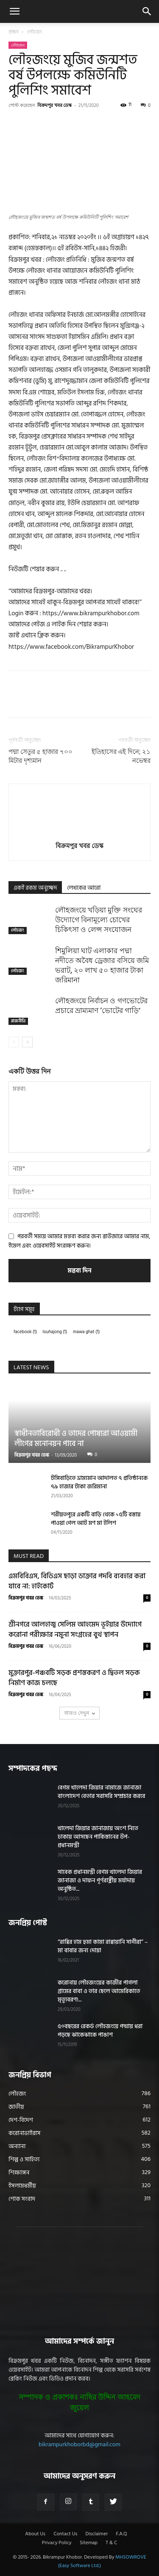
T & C (111, 2543)
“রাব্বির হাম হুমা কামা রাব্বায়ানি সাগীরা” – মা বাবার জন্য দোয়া (103, 1946)
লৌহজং (34, 32)
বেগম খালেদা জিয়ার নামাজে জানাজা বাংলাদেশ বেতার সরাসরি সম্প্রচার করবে (101, 1792)
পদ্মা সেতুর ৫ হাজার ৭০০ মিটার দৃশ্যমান (40, 756)
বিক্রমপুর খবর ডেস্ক (54, 105)
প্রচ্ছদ (13, 32)
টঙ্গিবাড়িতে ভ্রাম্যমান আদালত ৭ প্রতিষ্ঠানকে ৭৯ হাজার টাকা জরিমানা (99, 1482)
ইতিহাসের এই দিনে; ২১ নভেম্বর (121, 756)
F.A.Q (121, 2534)
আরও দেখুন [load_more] (79, 1712)
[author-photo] (79, 834)
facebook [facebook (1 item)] (25, 1331)
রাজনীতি (18, 1021)
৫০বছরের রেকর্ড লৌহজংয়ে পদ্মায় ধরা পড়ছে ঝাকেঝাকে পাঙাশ (100, 2030)
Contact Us (65, 2534)
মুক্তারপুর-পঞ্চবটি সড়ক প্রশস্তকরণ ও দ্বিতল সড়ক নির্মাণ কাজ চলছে (74, 1678)
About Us (35, 2534)
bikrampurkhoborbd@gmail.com (79, 2444)
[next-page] (27, 1042)
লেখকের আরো (83, 888)
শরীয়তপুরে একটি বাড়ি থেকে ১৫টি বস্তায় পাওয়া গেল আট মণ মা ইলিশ (96, 1519)
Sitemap (89, 2543)
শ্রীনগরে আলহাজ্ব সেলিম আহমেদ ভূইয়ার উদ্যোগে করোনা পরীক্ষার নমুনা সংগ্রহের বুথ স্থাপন (75, 1630)
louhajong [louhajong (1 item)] (55, 1331)
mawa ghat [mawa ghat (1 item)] (86, 1331)
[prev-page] (13, 1042)
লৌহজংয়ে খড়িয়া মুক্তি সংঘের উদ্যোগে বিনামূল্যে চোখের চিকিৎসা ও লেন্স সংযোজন (98, 920)
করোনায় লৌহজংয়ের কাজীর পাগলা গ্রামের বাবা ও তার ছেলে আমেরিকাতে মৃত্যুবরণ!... (99, 1991)
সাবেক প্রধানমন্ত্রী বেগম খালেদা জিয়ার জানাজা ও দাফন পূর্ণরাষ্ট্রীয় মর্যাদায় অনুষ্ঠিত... (100, 1880)
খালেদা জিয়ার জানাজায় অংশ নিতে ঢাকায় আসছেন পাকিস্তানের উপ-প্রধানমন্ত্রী (98, 1836)
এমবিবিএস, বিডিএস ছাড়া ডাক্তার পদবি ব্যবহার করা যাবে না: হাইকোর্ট (76, 1581)
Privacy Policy (57, 2543)
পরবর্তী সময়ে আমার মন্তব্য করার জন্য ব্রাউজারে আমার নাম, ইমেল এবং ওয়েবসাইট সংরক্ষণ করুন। (79, 1240)
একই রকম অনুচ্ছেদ (35, 888)
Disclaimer (97, 2534)
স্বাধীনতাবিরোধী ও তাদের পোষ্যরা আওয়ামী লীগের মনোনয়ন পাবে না (75, 1438)
